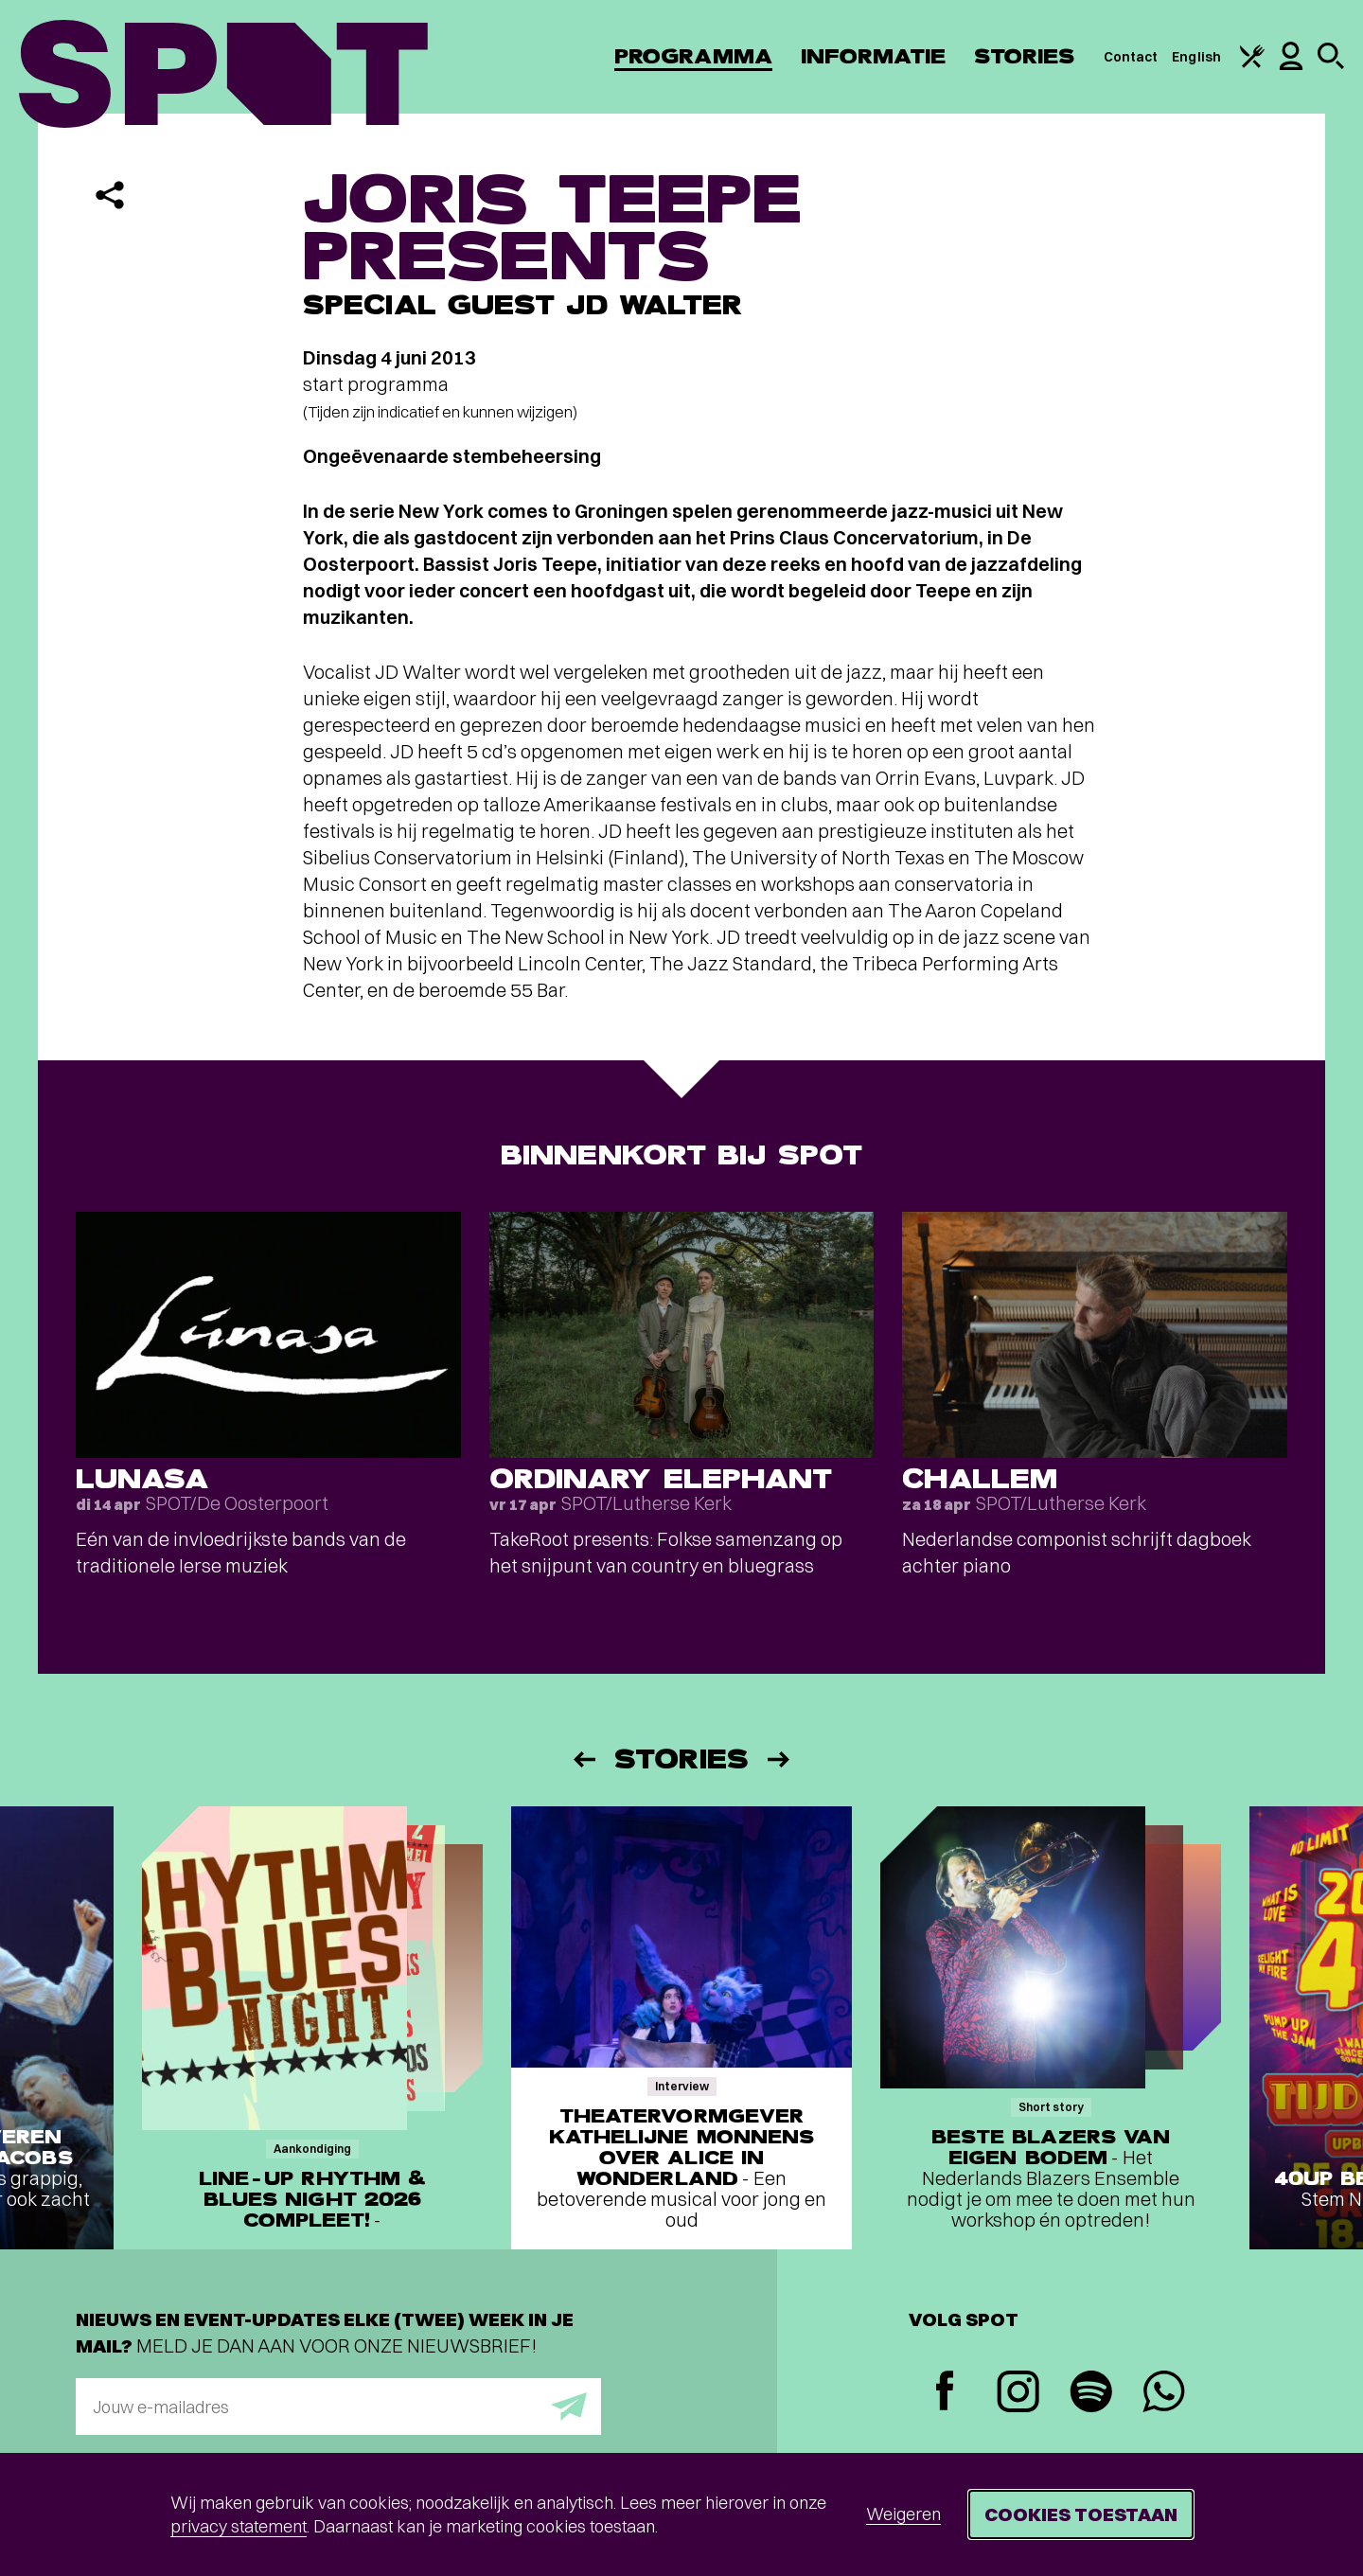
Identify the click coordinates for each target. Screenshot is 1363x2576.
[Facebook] (945, 2393)
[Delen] (109, 195)
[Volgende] (780, 1759)
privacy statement (238, 2526)
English (1196, 56)
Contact (1131, 56)
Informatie (873, 56)
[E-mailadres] (338, 2406)
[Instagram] (1018, 2394)
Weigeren (903, 2514)
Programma (693, 56)
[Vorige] (583, 1759)
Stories (1024, 56)
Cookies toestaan (1080, 2514)
